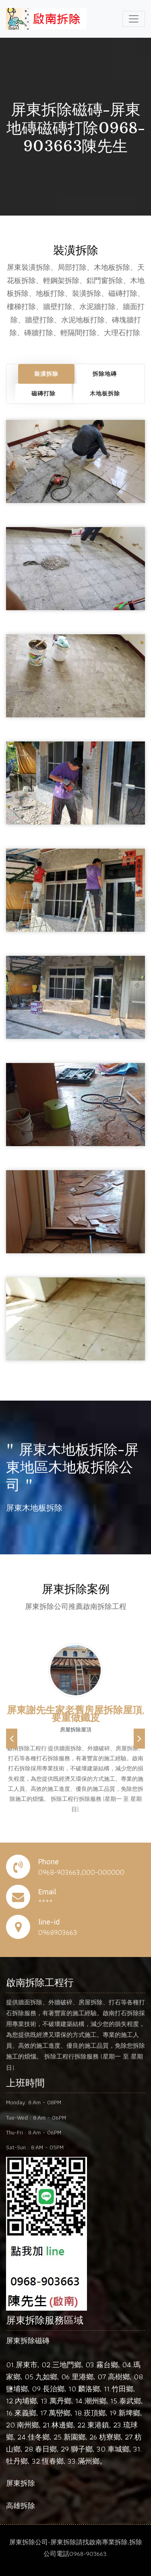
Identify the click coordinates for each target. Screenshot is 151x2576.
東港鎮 (98, 2425)
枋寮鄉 (110, 2437)
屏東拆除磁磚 (28, 2340)
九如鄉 (46, 2377)
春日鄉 (46, 2449)
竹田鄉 (122, 2389)
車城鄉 (118, 2449)
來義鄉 (25, 2413)
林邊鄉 (62, 2425)
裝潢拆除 (46, 373)
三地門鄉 (66, 2364)
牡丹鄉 (17, 2461)
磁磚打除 (43, 393)
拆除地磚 (105, 373)
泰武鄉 (130, 2401)
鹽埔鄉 (17, 2389)
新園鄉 (74, 2437)
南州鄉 (28, 2425)
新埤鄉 (129, 2413)
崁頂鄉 (94, 2413)
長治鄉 (53, 2389)
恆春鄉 (53, 2461)
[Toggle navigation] (133, 19)
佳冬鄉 (39, 2437)
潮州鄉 (95, 2401)
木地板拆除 (105, 393)
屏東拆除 (20, 2483)
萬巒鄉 (59, 2413)
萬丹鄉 (60, 2401)
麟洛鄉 (89, 2389)
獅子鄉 (82, 2449)
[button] (11, 1739)
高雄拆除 (20, 2505)
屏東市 (26, 2364)
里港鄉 (82, 2377)
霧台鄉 (107, 2364)
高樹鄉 (119, 2377)
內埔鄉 (26, 2401)
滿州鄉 (88, 2461)
